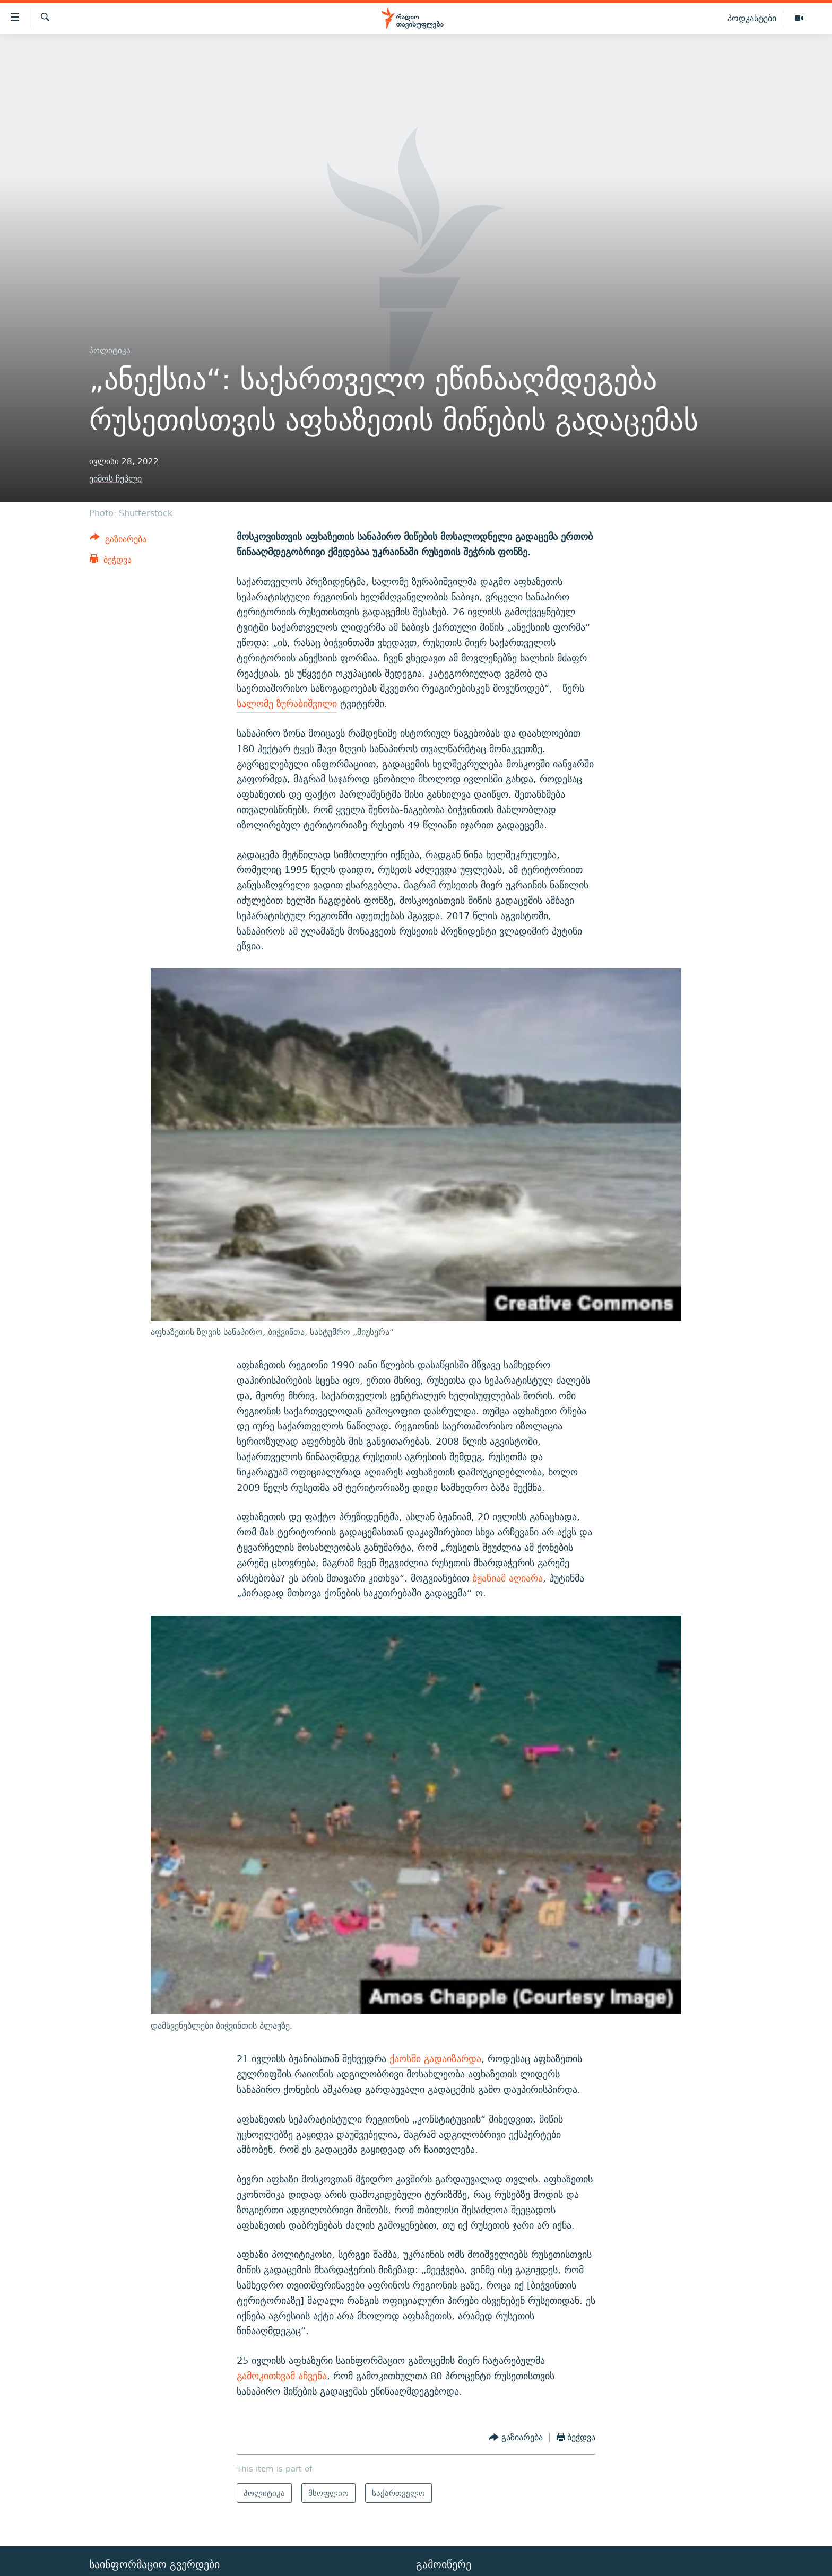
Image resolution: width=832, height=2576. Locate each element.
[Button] (118, 540)
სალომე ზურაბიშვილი (287, 703)
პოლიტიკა (110, 350)
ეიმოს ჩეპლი (115, 478)
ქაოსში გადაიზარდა (435, 2058)
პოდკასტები (751, 18)
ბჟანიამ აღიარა (507, 1578)
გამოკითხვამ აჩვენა (282, 2376)
